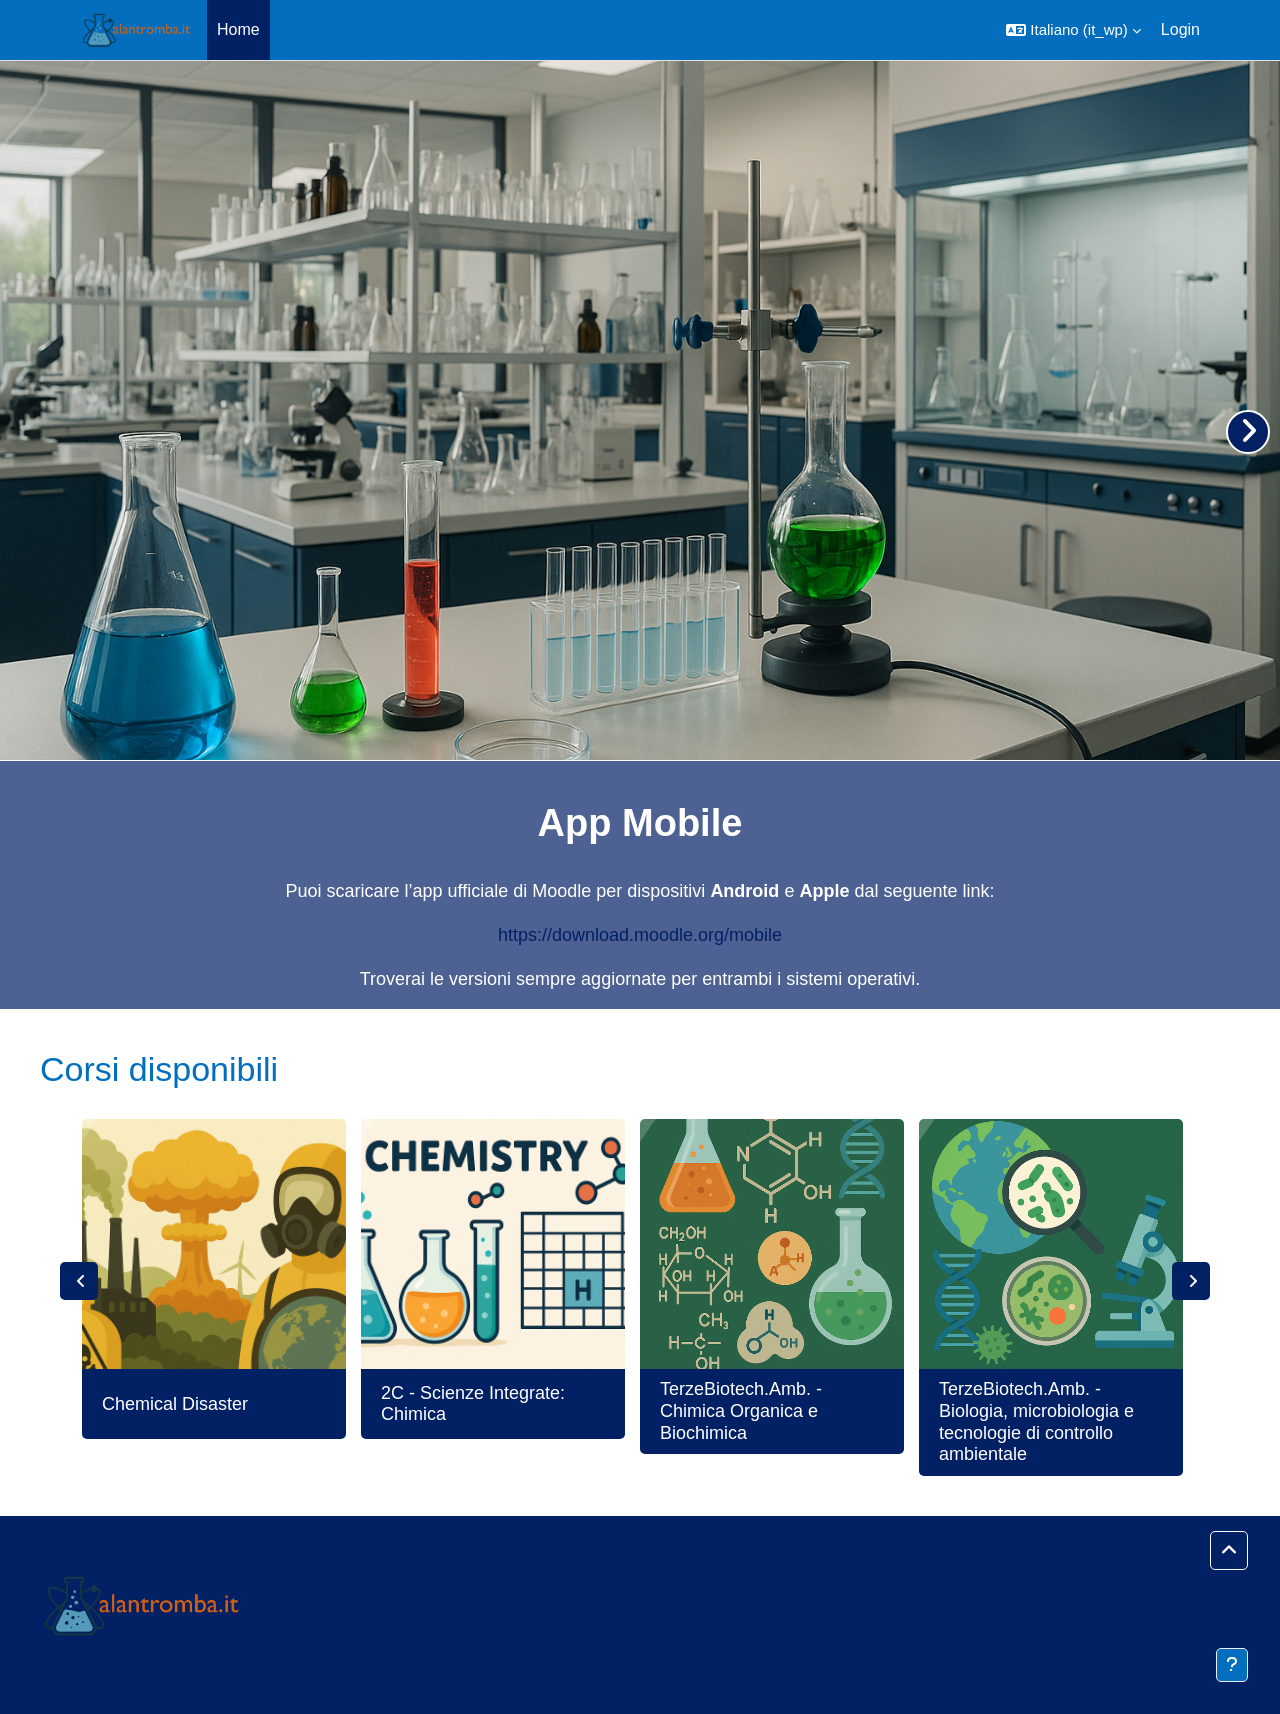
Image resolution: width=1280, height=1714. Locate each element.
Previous (79, 1281)
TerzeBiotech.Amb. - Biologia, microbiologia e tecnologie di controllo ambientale (1036, 1421)
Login (1180, 29)
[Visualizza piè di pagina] (1232, 1665)
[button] (1073, 30)
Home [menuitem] (238, 29)
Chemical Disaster (175, 1404)
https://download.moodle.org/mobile (640, 935)
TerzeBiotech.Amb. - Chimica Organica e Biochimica (741, 1410)
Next (1191, 1281)
